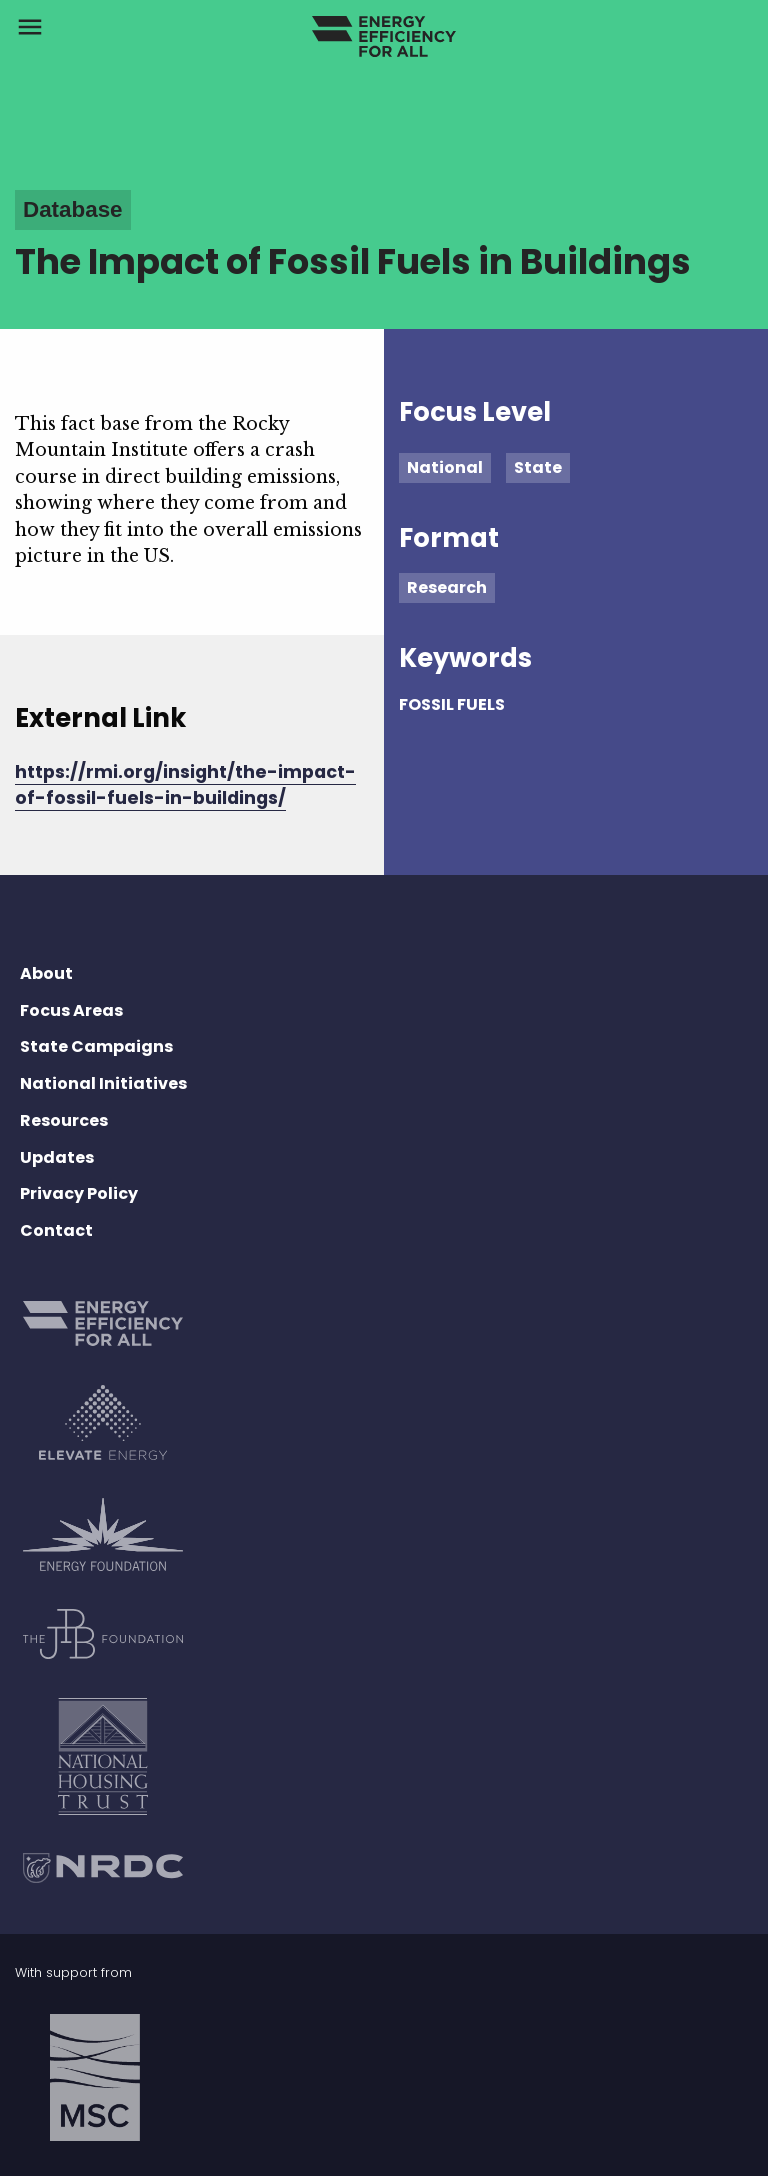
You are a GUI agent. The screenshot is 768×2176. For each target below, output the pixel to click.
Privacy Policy (79, 1193)
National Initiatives (103, 1083)
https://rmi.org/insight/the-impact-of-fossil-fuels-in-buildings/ (185, 785)
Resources (64, 1120)
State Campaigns (96, 1046)
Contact (56, 1230)
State (538, 467)
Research (447, 587)
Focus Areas (71, 1010)
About (46, 973)
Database (73, 209)
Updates (57, 1157)
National (445, 467)
